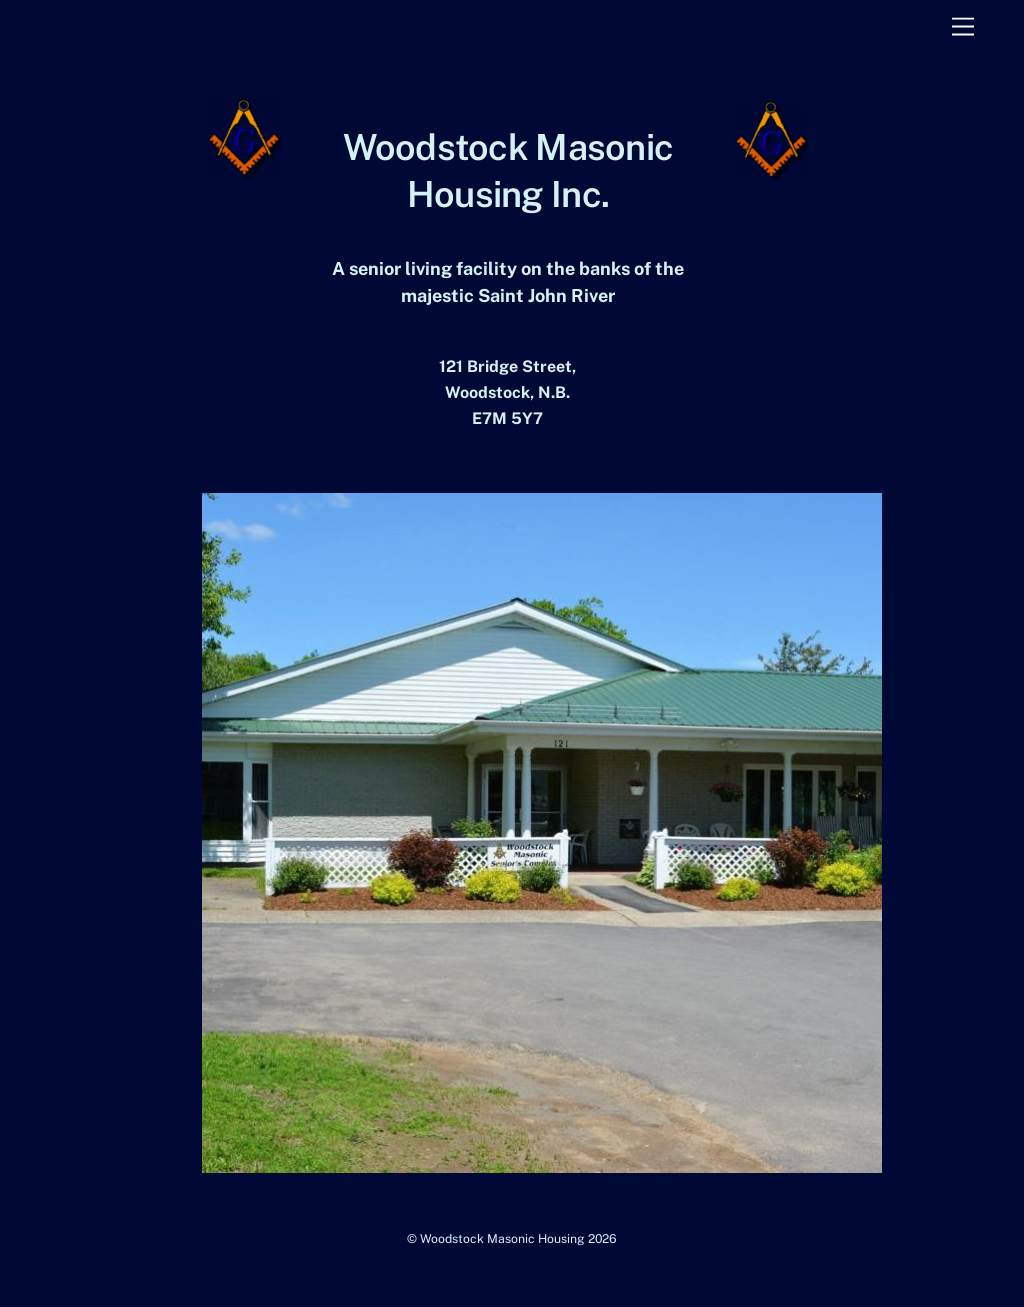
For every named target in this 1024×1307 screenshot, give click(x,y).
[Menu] (963, 27)
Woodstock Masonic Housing (502, 1238)
